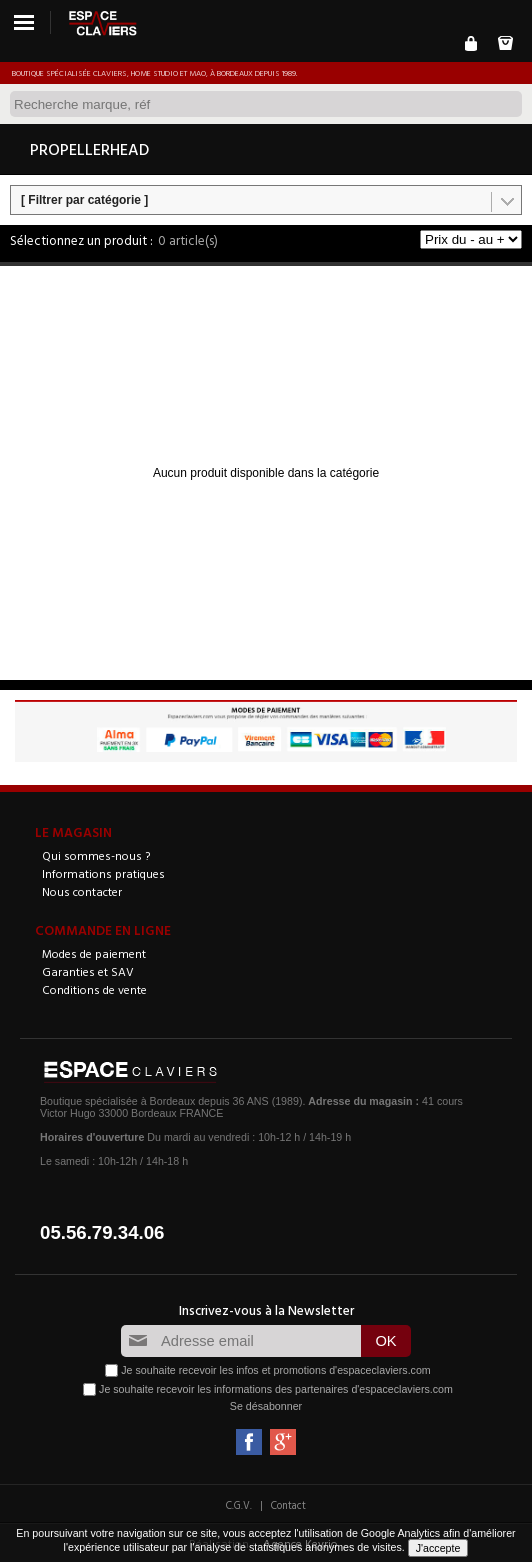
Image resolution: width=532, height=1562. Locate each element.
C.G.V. (239, 1505)
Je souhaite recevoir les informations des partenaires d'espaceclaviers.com (276, 1389)
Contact (288, 1505)
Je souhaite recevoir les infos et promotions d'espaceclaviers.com (275, 1370)
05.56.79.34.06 (102, 1232)
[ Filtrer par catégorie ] (84, 200)
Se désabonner (266, 1406)
